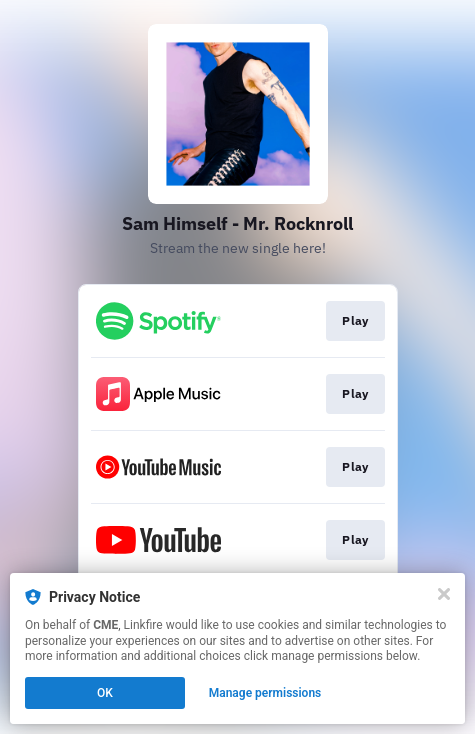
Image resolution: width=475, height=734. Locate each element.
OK (105, 693)
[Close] (444, 594)
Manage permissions (265, 693)
